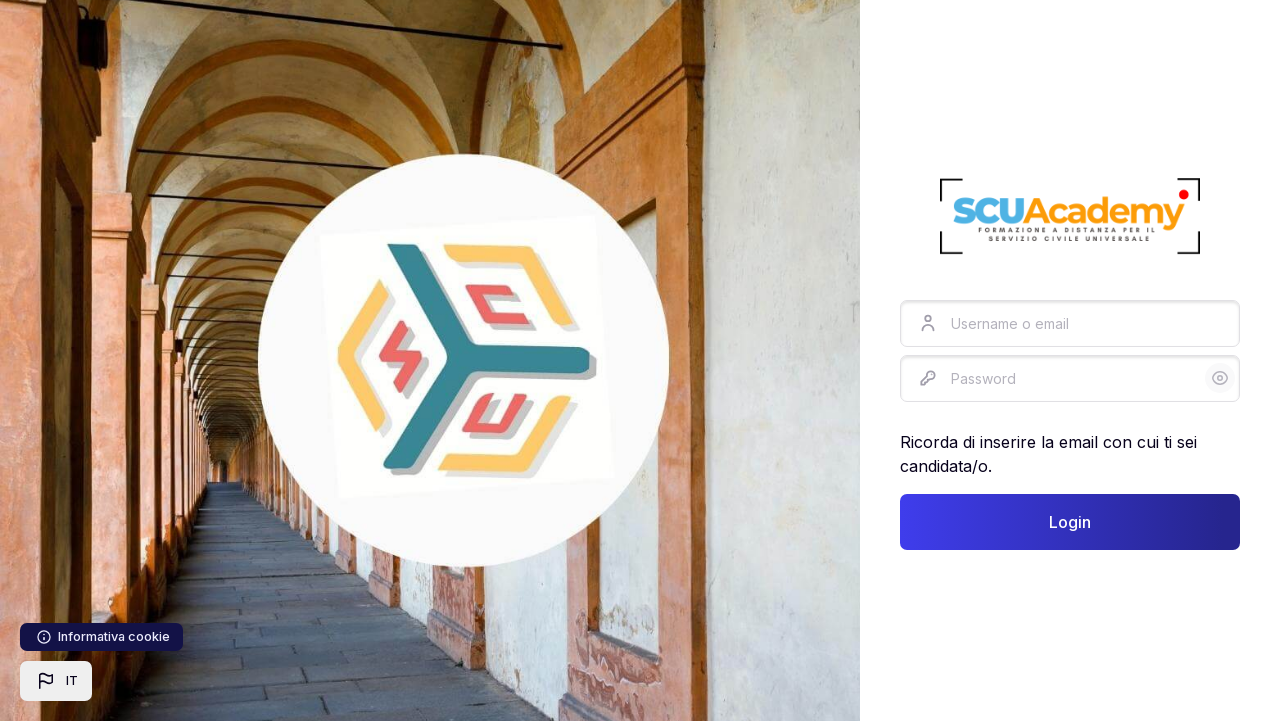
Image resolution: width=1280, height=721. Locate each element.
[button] (56, 681)
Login (1070, 522)
